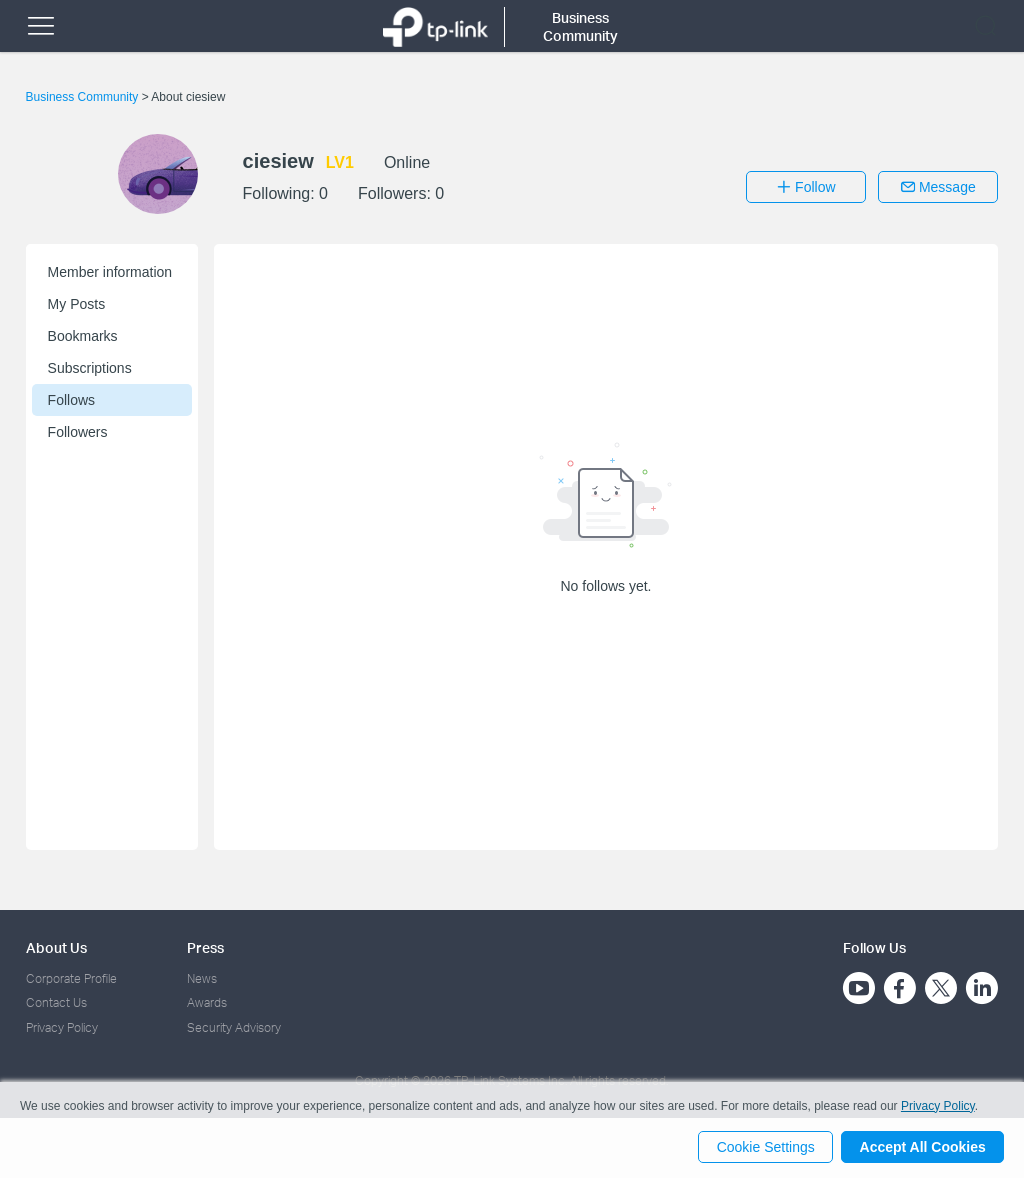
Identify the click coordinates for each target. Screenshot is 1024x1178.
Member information (110, 272)
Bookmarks (83, 336)
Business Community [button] (580, 26)
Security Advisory (234, 1027)
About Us (56, 947)
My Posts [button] (77, 304)
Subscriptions (90, 368)
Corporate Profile (71, 978)
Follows (71, 400)
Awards (207, 1002)
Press (205, 947)
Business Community (84, 97)
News (202, 978)
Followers (78, 432)
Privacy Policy (62, 1027)
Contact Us (56, 1002)
